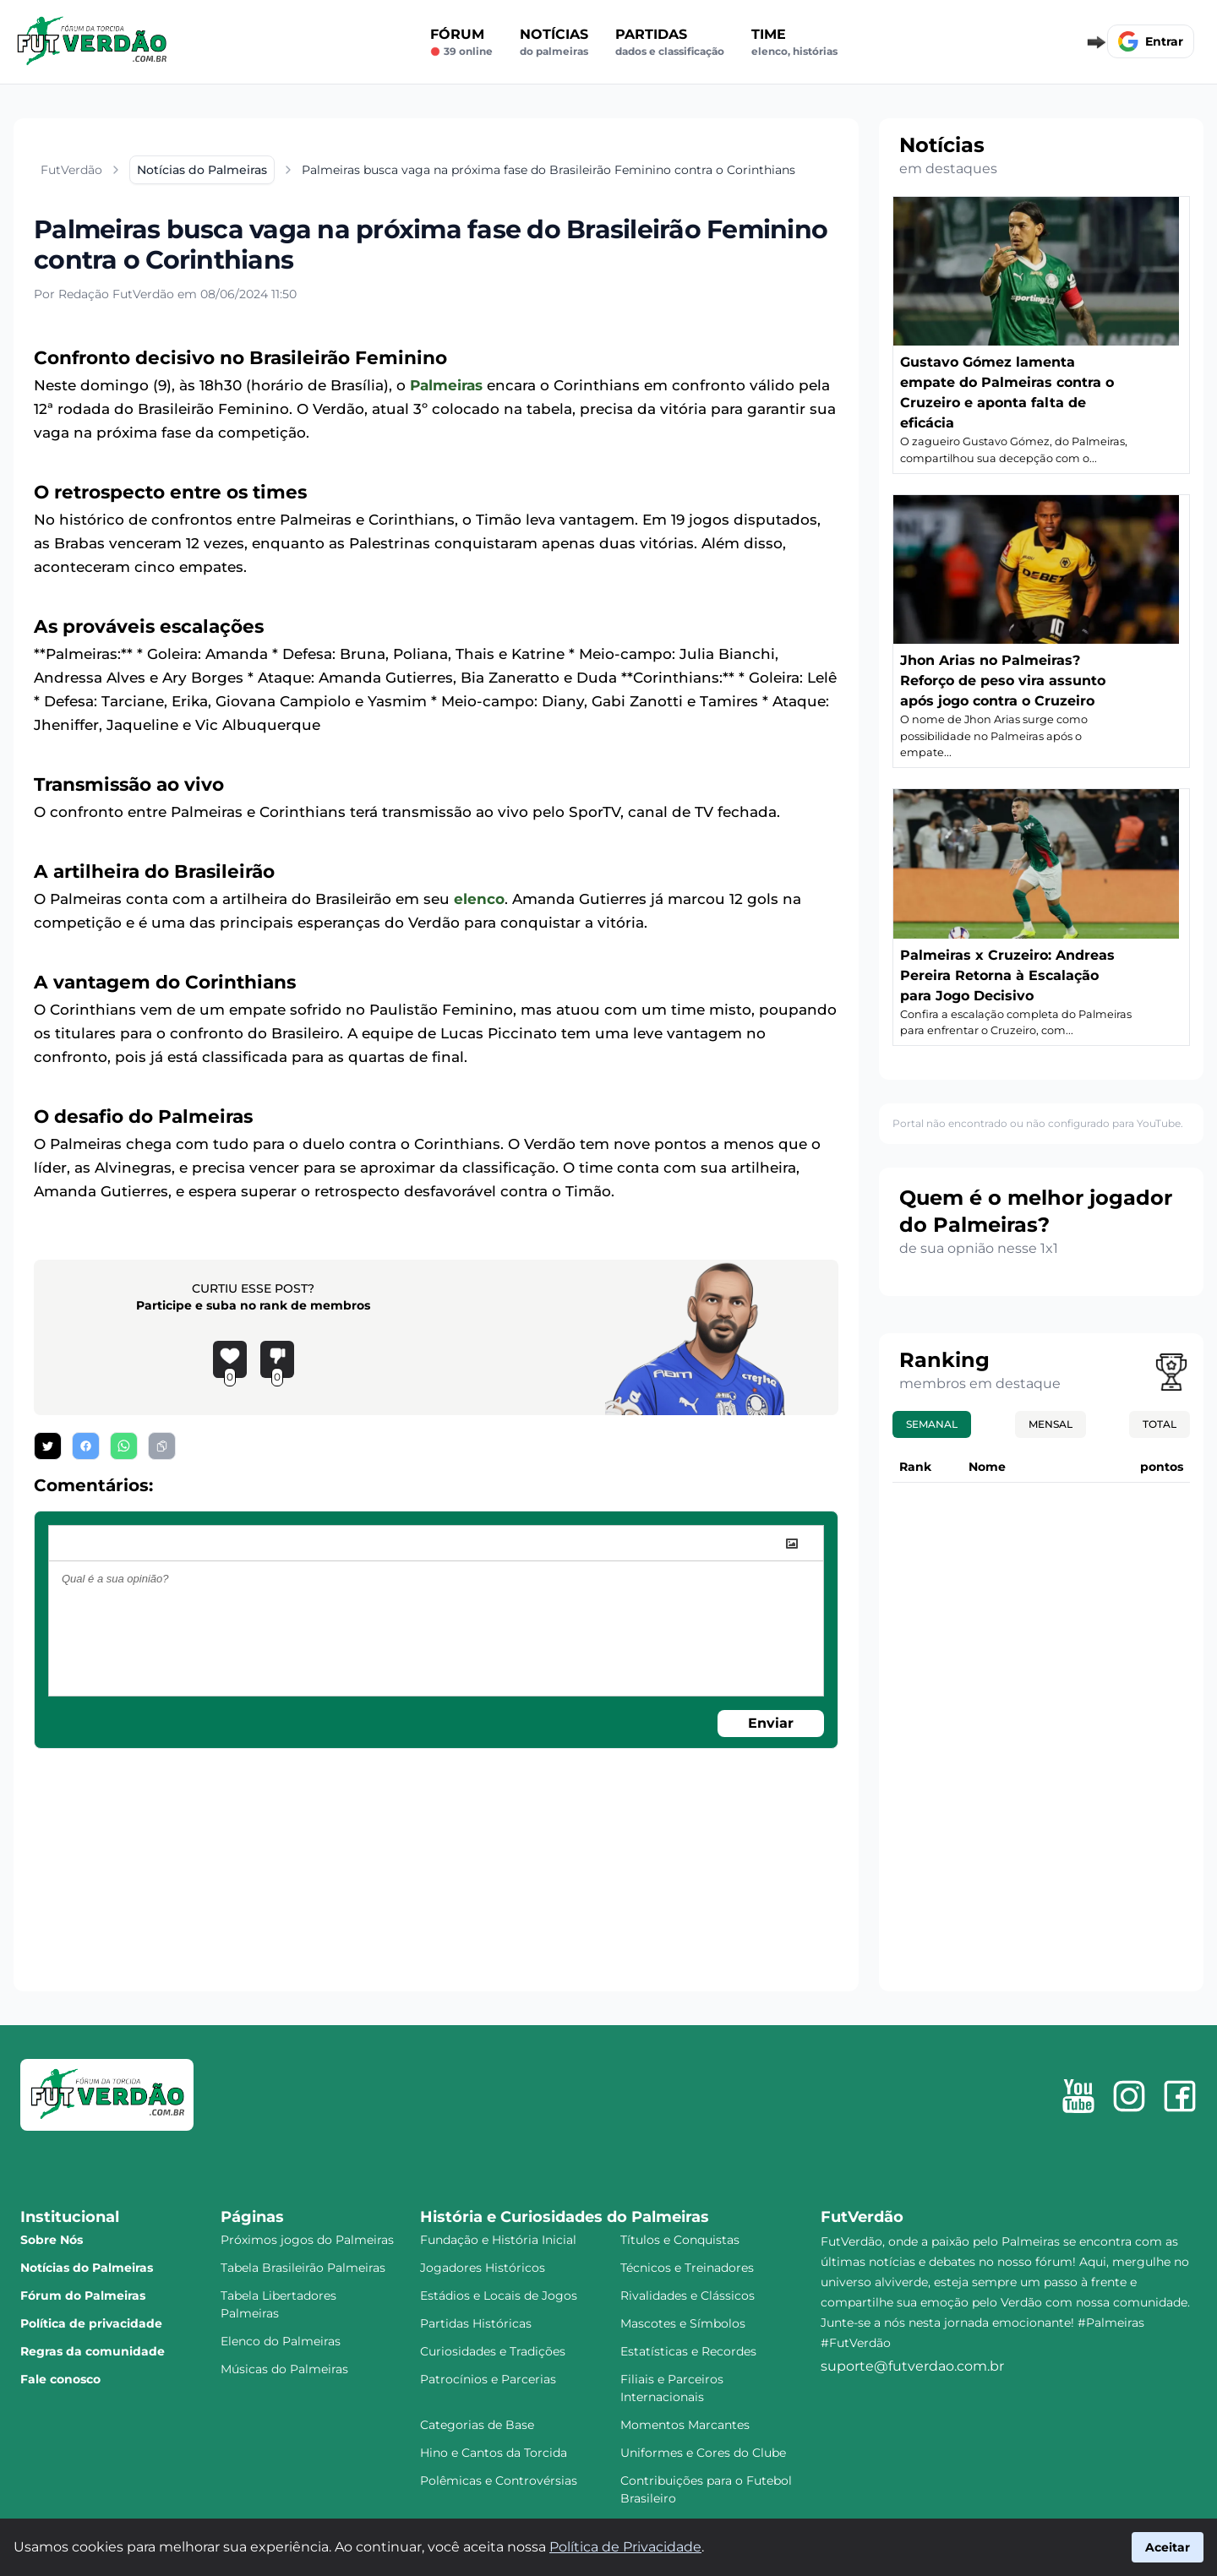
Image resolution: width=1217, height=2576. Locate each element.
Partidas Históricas (476, 2323)
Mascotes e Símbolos (682, 2323)
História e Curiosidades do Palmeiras (564, 2217)
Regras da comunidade (92, 2351)
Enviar (771, 1723)
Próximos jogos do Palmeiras (307, 2239)
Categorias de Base (477, 2424)
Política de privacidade (91, 2323)
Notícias (554, 42)
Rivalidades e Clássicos (687, 2295)
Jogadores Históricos (482, 2267)
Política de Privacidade (625, 2547)
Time (794, 42)
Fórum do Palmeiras (82, 2295)
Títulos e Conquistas (679, 2239)
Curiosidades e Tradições (492, 2351)
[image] (792, 1543)
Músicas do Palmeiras (284, 2369)
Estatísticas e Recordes (688, 2351)
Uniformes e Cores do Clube (703, 2452)
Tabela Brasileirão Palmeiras (303, 2267)
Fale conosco (60, 2379)
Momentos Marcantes (685, 2424)
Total (1159, 1424)
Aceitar (1167, 2547)
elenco (479, 898)
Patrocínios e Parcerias (488, 2379)
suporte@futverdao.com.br (912, 2366)
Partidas (669, 42)
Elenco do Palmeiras (281, 2341)
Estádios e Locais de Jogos (498, 2295)
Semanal (932, 1424)
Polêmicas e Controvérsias (498, 2480)
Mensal (1050, 1424)
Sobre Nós (51, 2239)
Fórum (461, 42)
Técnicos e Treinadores (687, 2267)
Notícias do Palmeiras (86, 2267)
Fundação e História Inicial (498, 2239)
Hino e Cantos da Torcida (493, 2452)
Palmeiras (446, 385)
